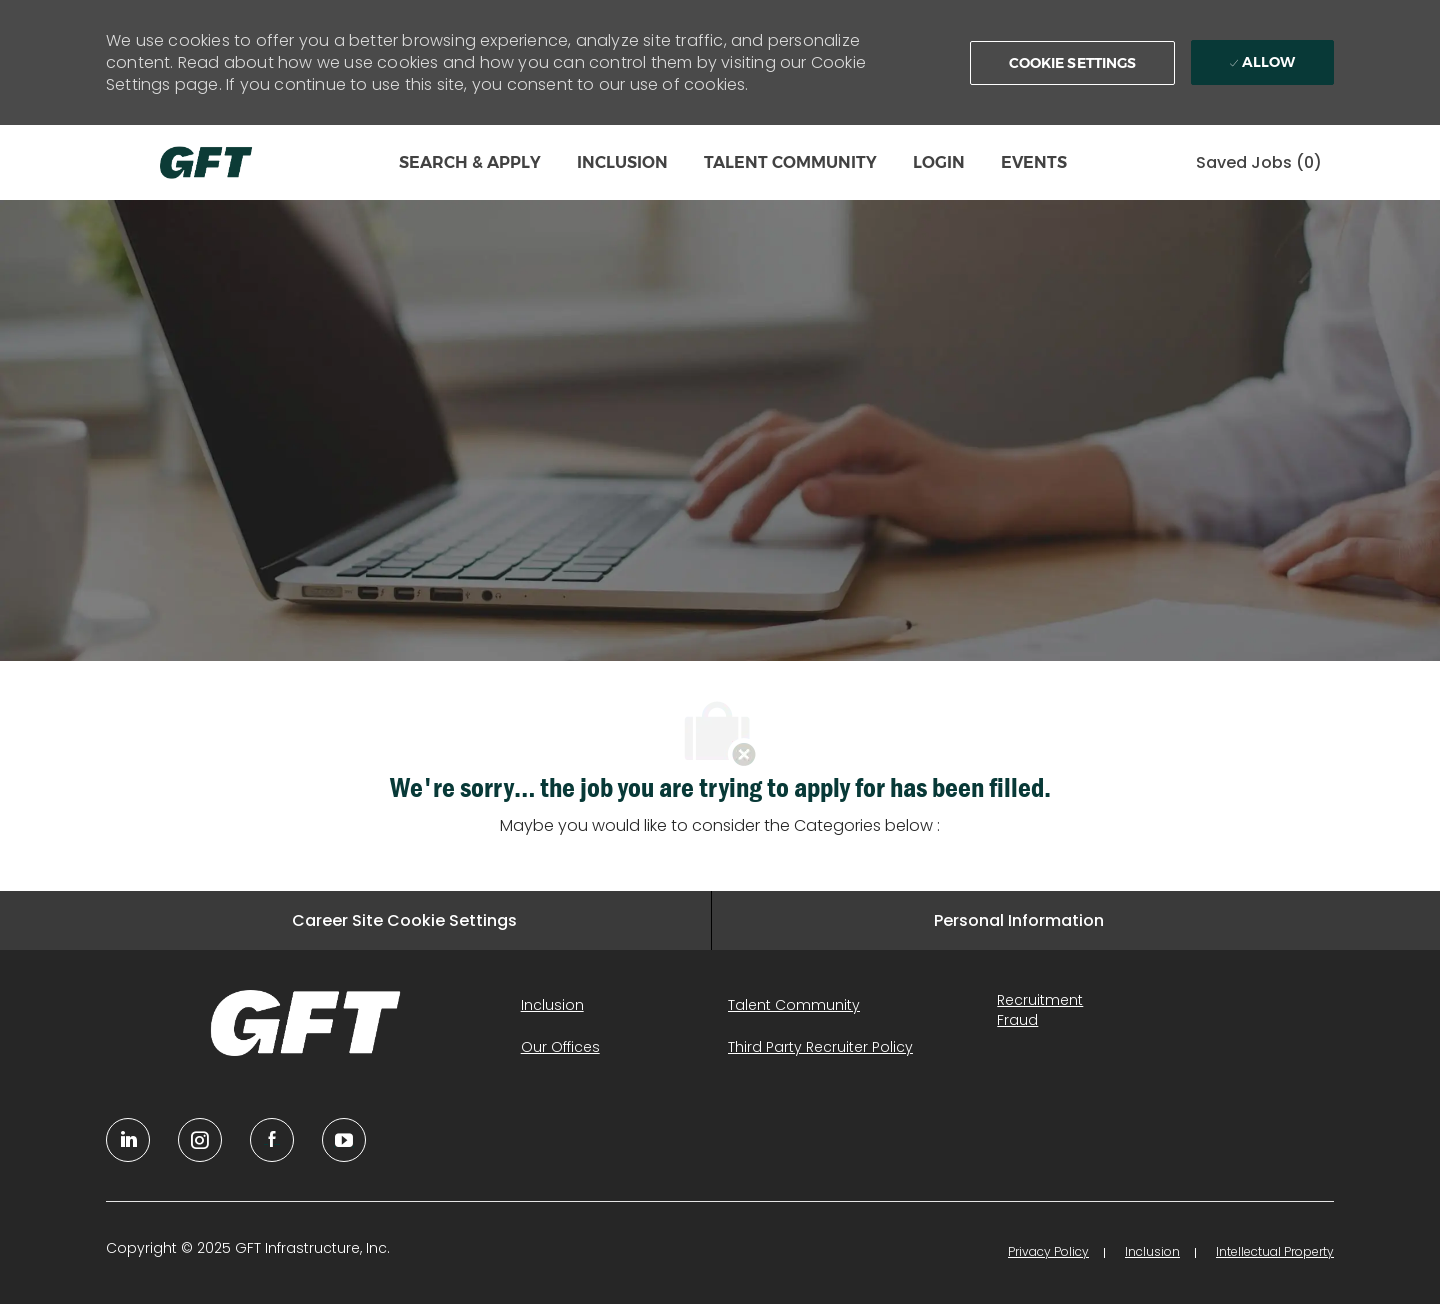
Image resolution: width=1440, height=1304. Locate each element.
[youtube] (344, 1140)
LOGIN (939, 162)
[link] (305, 1023)
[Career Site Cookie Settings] (404, 920)
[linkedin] (128, 1140)
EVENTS (1034, 162)
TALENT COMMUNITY (790, 162)
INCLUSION (622, 162)
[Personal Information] (1019, 920)
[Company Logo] (206, 162)
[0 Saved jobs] (1259, 162)
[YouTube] (200, 1140)
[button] (1073, 63)
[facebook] (272, 1140)
